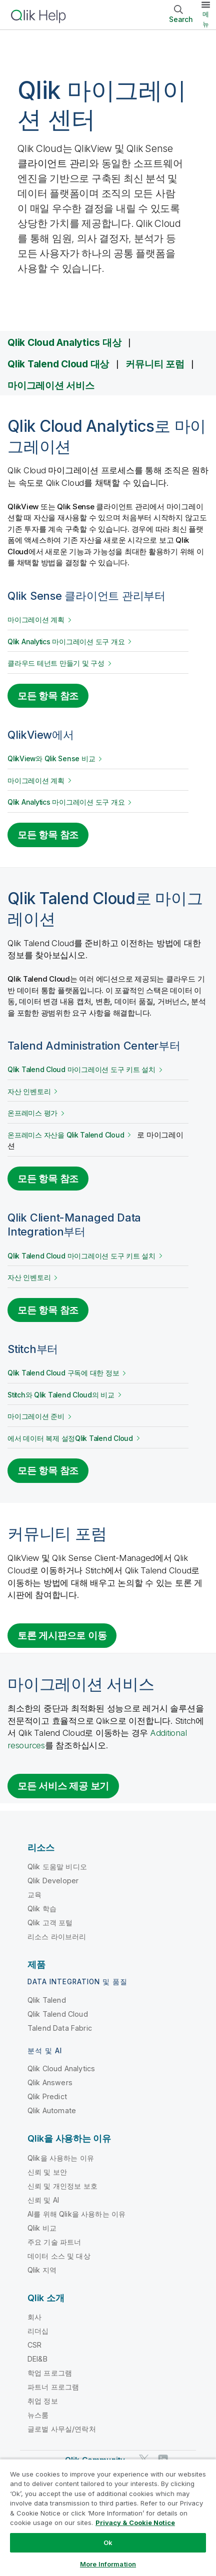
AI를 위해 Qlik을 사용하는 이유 (77, 2214)
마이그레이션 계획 (36, 620)
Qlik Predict (47, 2096)
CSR (35, 2345)
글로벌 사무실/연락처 (62, 2429)
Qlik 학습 (42, 1908)
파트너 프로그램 (53, 2387)
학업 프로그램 (50, 2373)
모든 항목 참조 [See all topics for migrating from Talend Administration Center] (48, 1179)
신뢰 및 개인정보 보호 (63, 2186)
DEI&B (38, 2359)
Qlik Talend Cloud (58, 2014)
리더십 (38, 2331)
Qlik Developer (53, 1880)
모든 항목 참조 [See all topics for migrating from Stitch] (48, 1470)
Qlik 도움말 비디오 (57, 1866)
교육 (35, 1894)
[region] (108, 2517)
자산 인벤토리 (29, 1092)
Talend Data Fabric (60, 2028)
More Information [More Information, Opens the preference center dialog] (108, 2564)
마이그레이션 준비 (36, 1416)
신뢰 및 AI (43, 2200)
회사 (35, 2317)
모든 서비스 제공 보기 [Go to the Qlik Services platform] (63, 1786)
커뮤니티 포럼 (155, 364)
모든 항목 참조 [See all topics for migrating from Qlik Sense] (48, 696)
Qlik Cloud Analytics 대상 (64, 342)
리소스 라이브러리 (57, 1936)
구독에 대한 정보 (63, 1373)
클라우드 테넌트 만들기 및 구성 (56, 663)
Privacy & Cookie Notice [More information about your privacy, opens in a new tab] (135, 2523)
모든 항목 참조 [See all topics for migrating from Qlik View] (48, 835)
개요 (66, 642)
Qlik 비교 (42, 2228)
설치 (82, 1070)
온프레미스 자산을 (66, 1135)
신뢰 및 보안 (47, 2172)
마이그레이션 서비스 (51, 385)
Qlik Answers (50, 2082)
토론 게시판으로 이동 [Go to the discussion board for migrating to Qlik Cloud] (62, 1635)
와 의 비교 (61, 1395)
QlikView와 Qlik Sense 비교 (51, 759)
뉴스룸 (38, 2415)
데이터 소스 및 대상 (59, 2256)
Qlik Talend (47, 2000)
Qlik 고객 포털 (50, 1922)
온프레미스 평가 (33, 1113)
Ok (108, 2543)
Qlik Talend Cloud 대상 (58, 364)
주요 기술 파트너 (54, 2242)
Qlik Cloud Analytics (61, 2068)
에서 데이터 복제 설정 (70, 1438)
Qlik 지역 (42, 2270)
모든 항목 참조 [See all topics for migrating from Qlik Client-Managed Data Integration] (48, 1310)
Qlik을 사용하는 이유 (61, 2158)
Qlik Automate (52, 2110)
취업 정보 (43, 2401)
